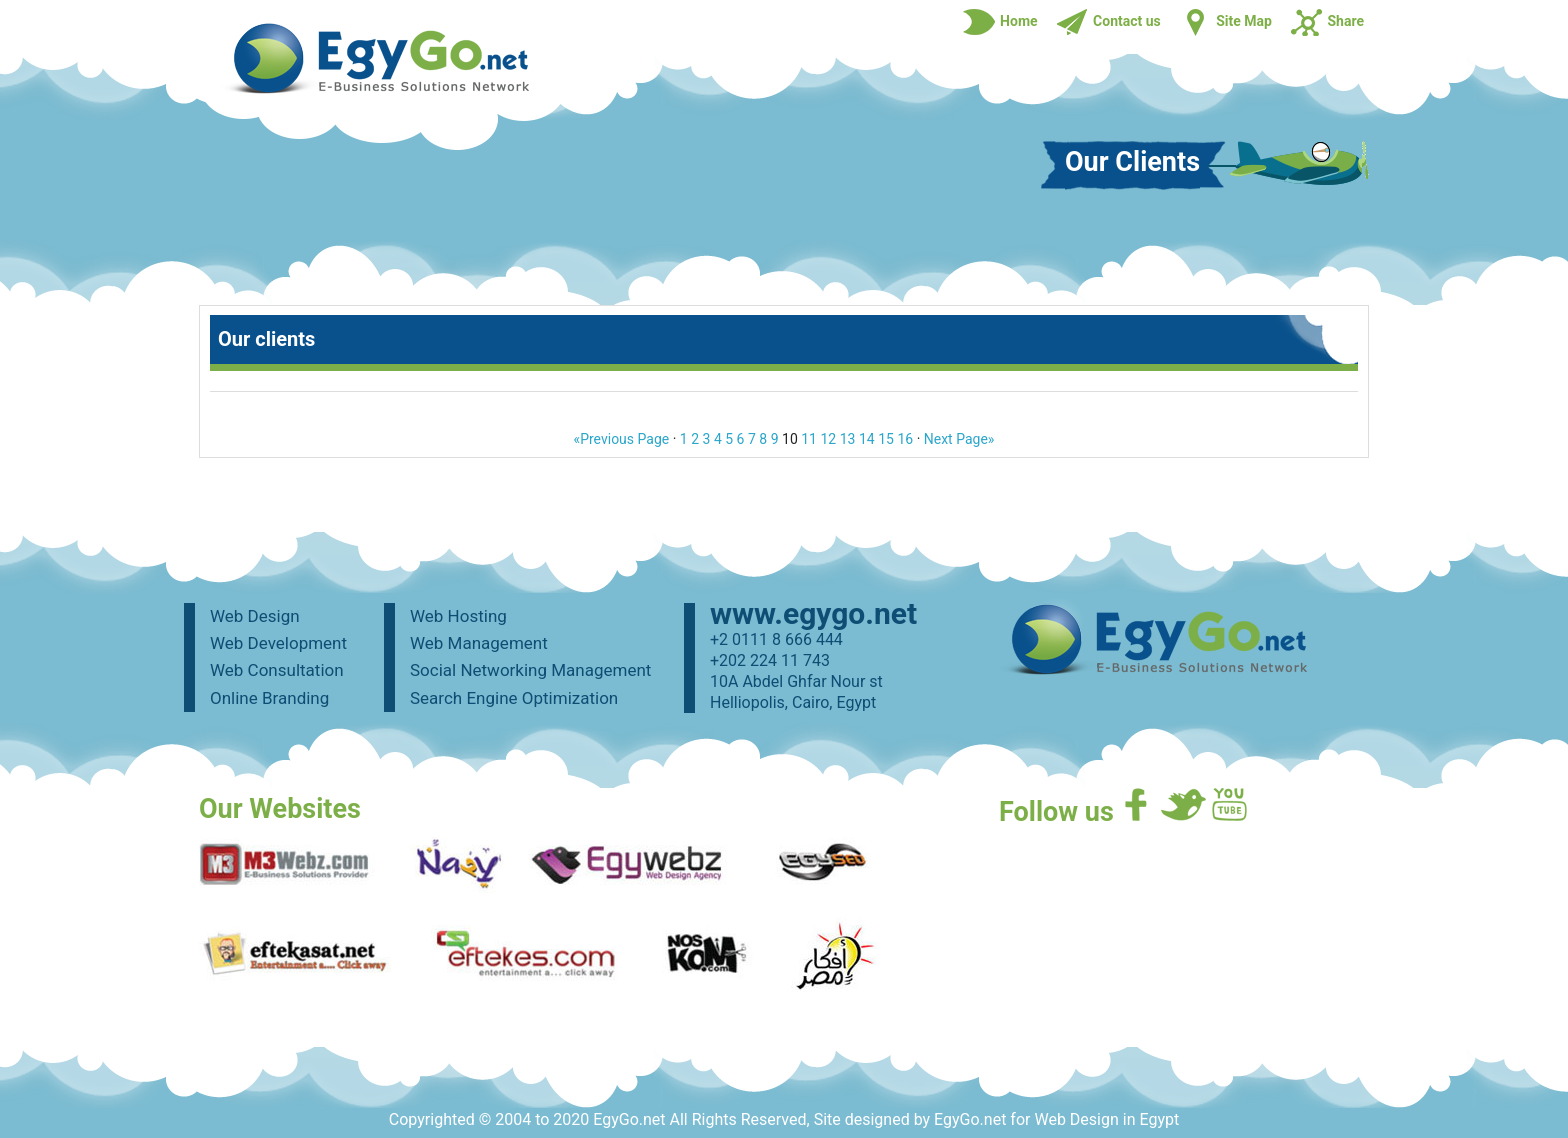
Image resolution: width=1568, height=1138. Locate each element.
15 (886, 439)
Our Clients (1132, 163)
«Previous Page (622, 439)
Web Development (278, 643)
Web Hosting (458, 616)
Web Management (479, 643)
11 (809, 439)
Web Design (255, 616)
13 (848, 439)
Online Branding (269, 698)
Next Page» (959, 439)
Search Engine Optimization (514, 698)
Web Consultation (277, 670)
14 (867, 439)
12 (828, 439)
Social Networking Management (530, 670)
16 (905, 439)
